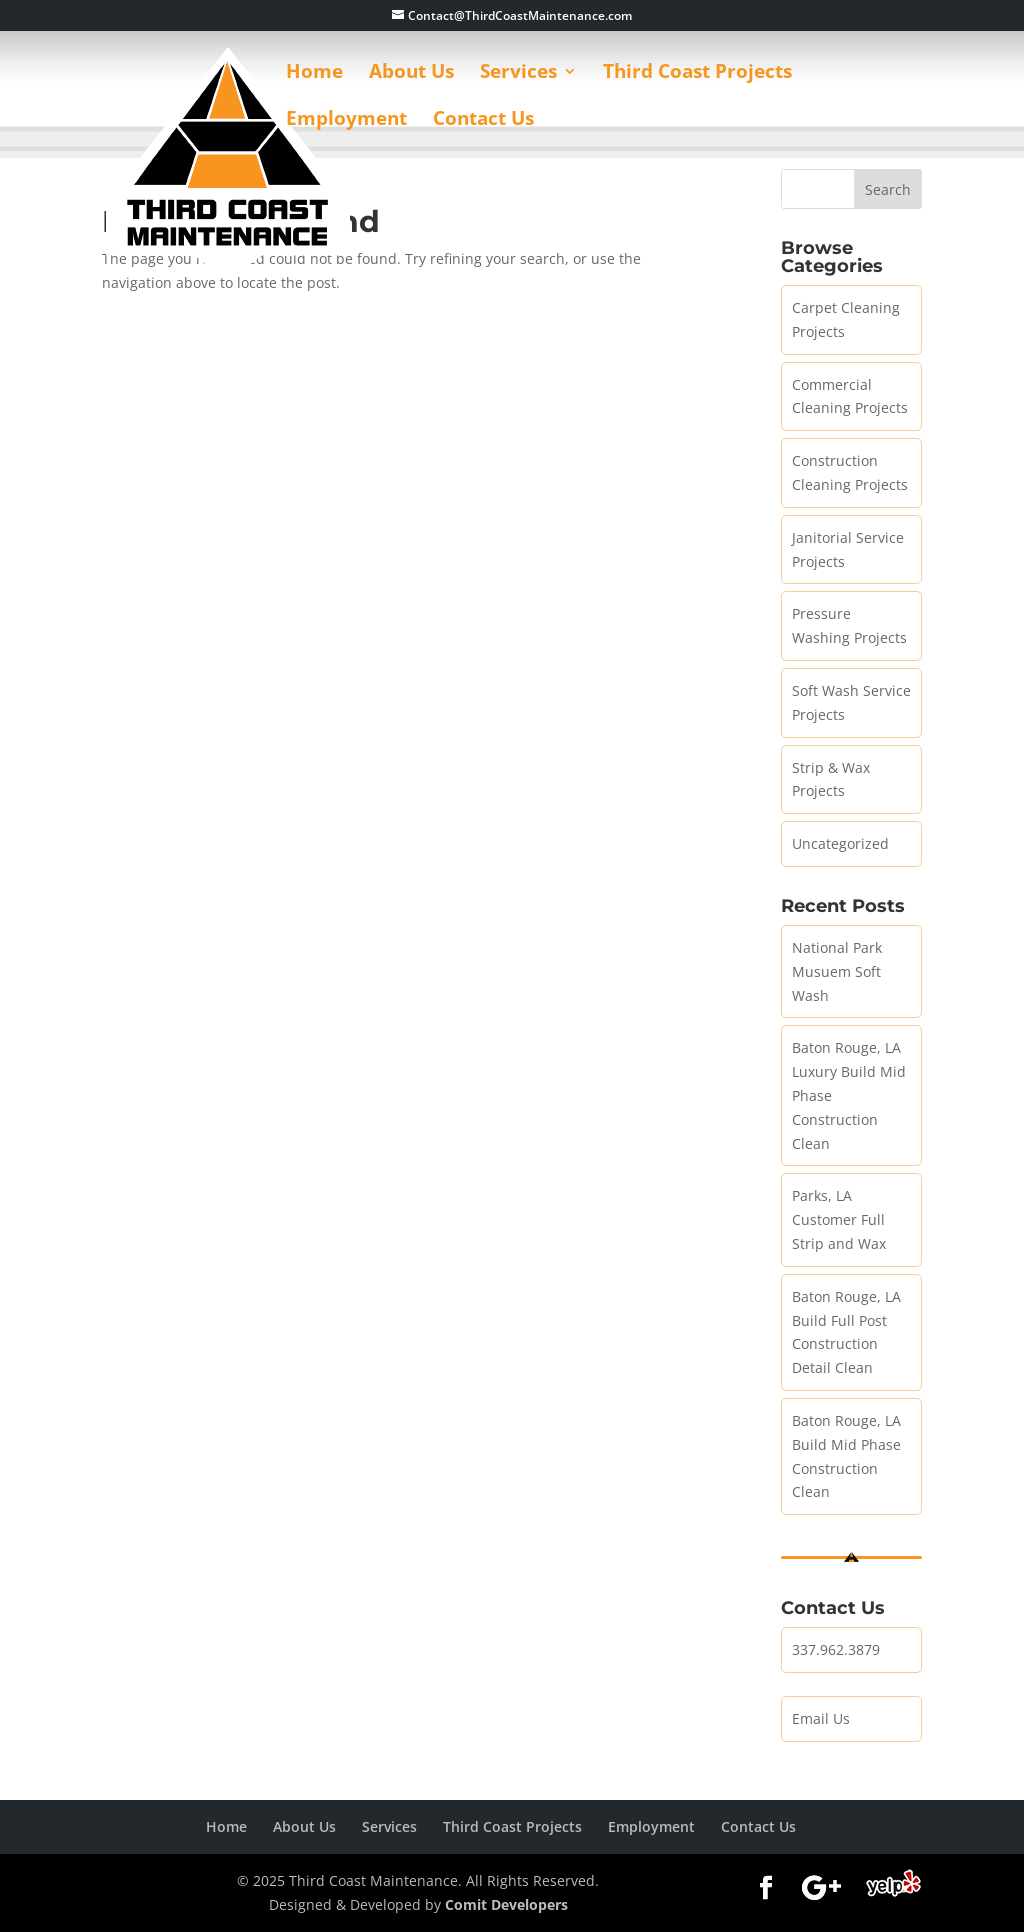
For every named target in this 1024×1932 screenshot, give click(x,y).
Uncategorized (840, 843)
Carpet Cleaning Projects (846, 319)
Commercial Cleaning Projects (850, 396)
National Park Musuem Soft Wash (837, 971)
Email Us (821, 1718)
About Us (411, 74)
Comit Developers (506, 1904)
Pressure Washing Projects (849, 625)
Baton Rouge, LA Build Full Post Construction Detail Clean (846, 1332)
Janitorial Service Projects (848, 549)
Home (314, 74)
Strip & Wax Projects (831, 779)
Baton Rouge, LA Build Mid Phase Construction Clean (846, 1456)
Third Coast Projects (697, 74)
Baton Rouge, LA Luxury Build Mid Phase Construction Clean (849, 1095)
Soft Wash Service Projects (851, 702)
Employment (346, 121)
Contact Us (483, 121)
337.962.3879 (836, 1649)
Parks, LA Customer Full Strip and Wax (839, 1219)
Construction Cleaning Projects (850, 472)
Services (518, 74)
